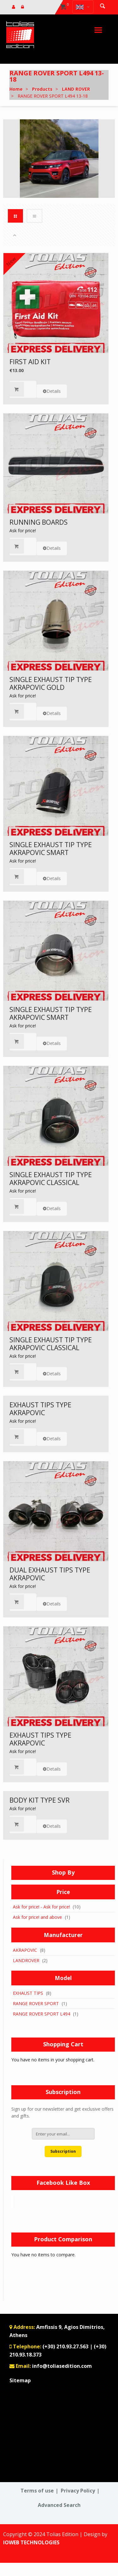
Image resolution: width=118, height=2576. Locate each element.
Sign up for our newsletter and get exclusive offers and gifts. (62, 2112)
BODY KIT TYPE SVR (39, 1800)
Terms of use (37, 2490)
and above (37, 1917)
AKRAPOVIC (25, 1950)
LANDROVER (26, 1960)
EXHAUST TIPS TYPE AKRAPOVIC (40, 1408)
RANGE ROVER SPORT (36, 2003)
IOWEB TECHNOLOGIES (31, 2542)
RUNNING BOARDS (38, 522)
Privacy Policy (78, 2490)
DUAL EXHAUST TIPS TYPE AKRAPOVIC (49, 1574)
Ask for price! (22, 530)
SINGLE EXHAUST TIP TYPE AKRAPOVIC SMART (50, 848)
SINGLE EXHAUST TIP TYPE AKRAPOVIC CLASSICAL (50, 1178)
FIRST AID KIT (30, 361)
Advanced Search (59, 2505)
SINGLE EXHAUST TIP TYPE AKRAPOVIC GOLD (50, 683)
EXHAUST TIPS (28, 1993)
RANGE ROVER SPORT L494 (41, 2014)
